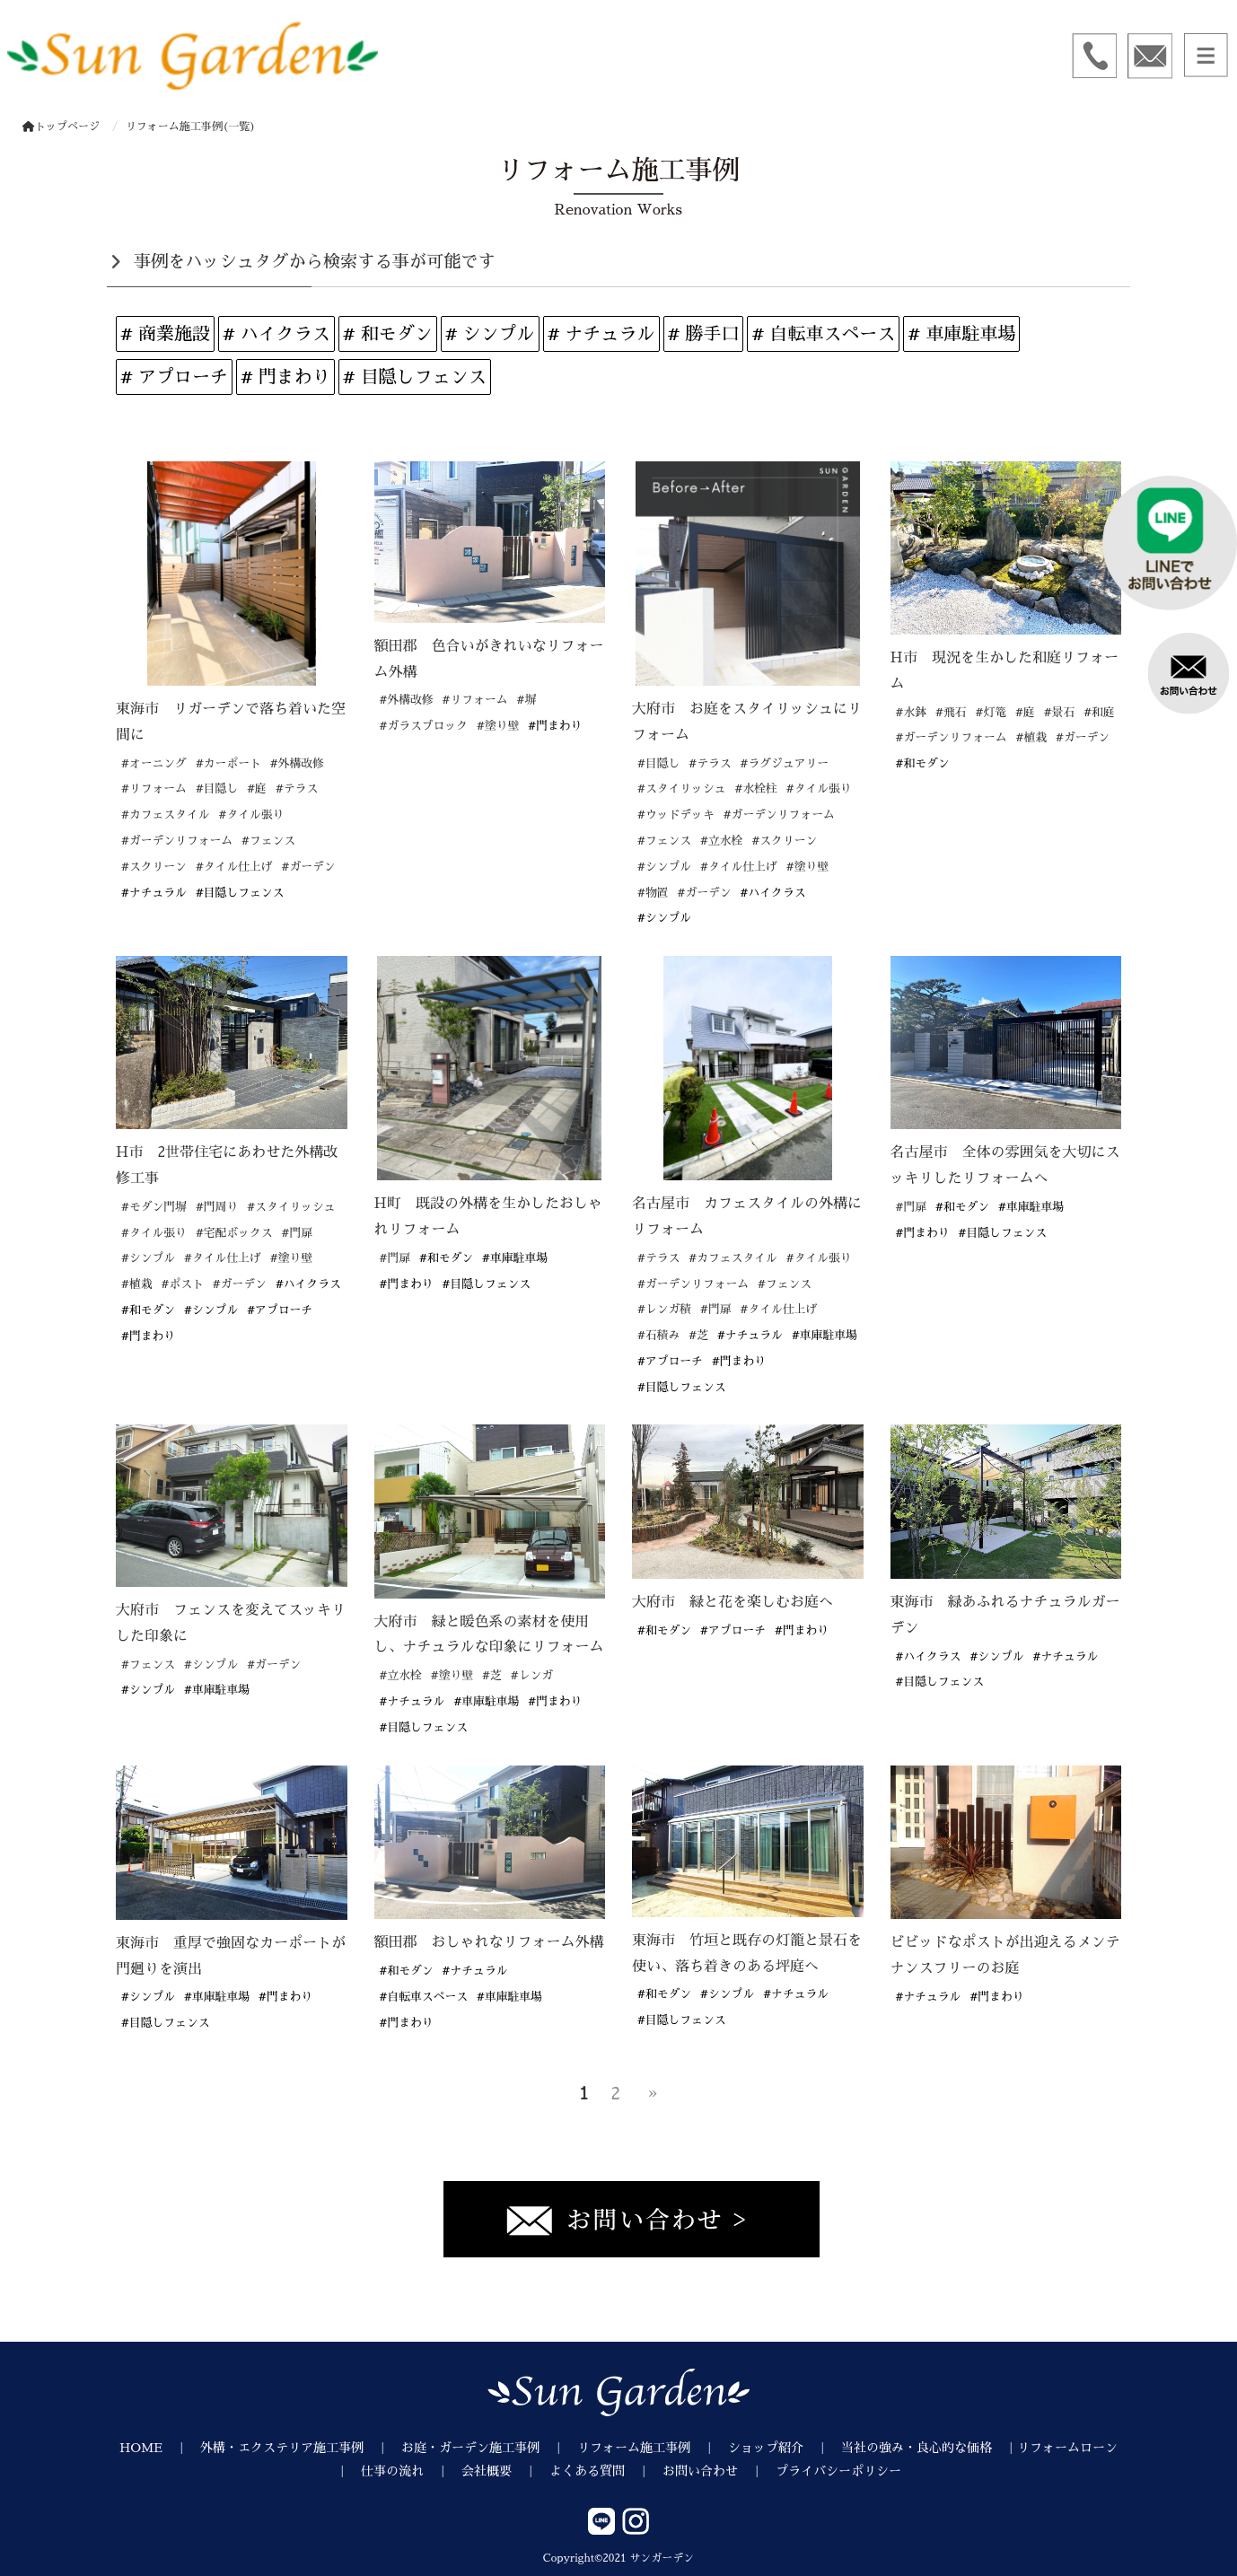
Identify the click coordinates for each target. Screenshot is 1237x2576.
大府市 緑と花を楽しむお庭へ (732, 1602)
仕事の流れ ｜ (411, 2471)
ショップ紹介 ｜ (784, 2447)
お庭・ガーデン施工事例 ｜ (489, 2447)
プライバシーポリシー (838, 2471)
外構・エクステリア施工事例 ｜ (300, 2447)
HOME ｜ (159, 2447)
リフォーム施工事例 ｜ (652, 2447)
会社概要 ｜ (505, 2471)
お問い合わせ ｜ (719, 2471)
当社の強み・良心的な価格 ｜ (929, 2447)
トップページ (61, 126)
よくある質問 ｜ (605, 2471)
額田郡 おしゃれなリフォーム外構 (489, 1942)
